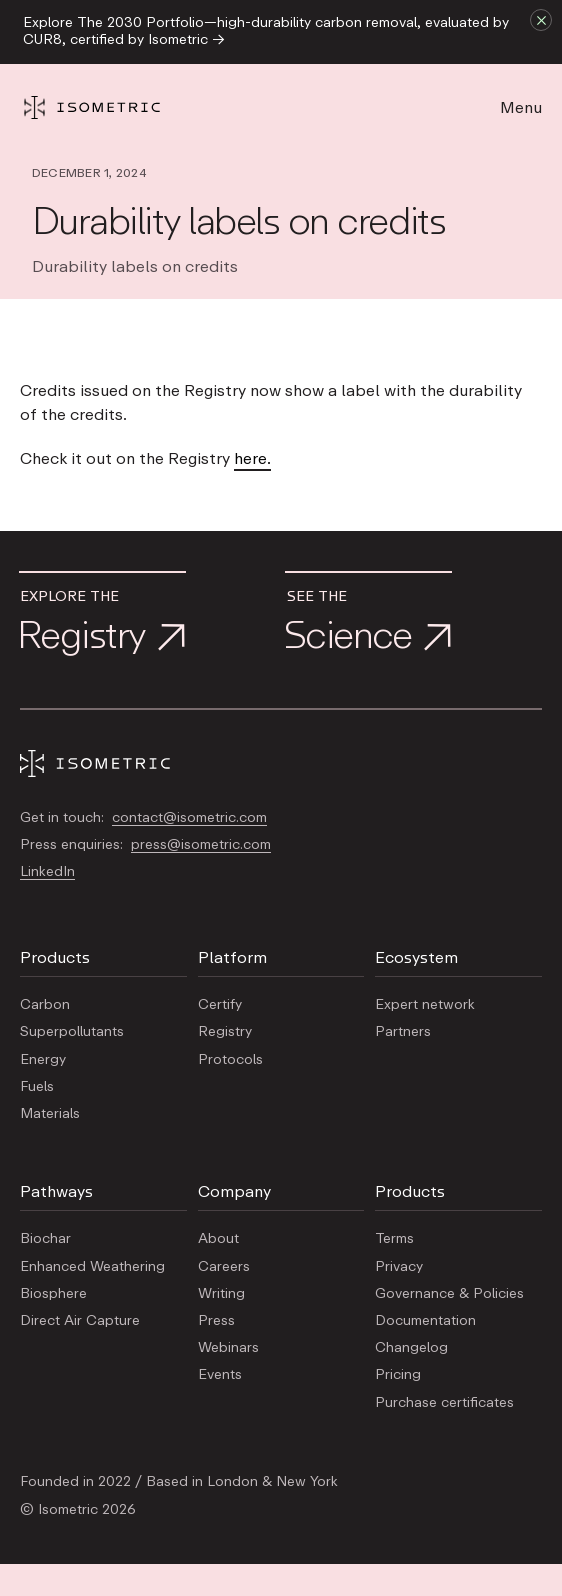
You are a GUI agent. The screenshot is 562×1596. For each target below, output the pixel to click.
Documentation (425, 1321)
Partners (403, 1032)
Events (220, 1375)
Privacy (399, 1267)
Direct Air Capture (80, 1321)
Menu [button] (521, 108)
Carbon (45, 1005)
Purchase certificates (444, 1403)
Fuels (37, 1087)
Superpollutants (72, 1032)
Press (216, 1321)
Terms (394, 1239)
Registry (225, 1032)
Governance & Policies (449, 1294)
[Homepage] (110, 107)
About (218, 1239)
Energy (43, 1060)
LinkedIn (47, 872)
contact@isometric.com (189, 818)
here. (252, 459)
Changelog (411, 1348)
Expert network (425, 1005)
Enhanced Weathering (92, 1267)
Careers (224, 1267)
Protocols (230, 1060)
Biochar (45, 1239)
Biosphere (53, 1294)
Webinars (228, 1348)
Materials (50, 1114)
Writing (221, 1294)
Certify (220, 1005)
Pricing (398, 1375)
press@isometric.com (201, 845)
